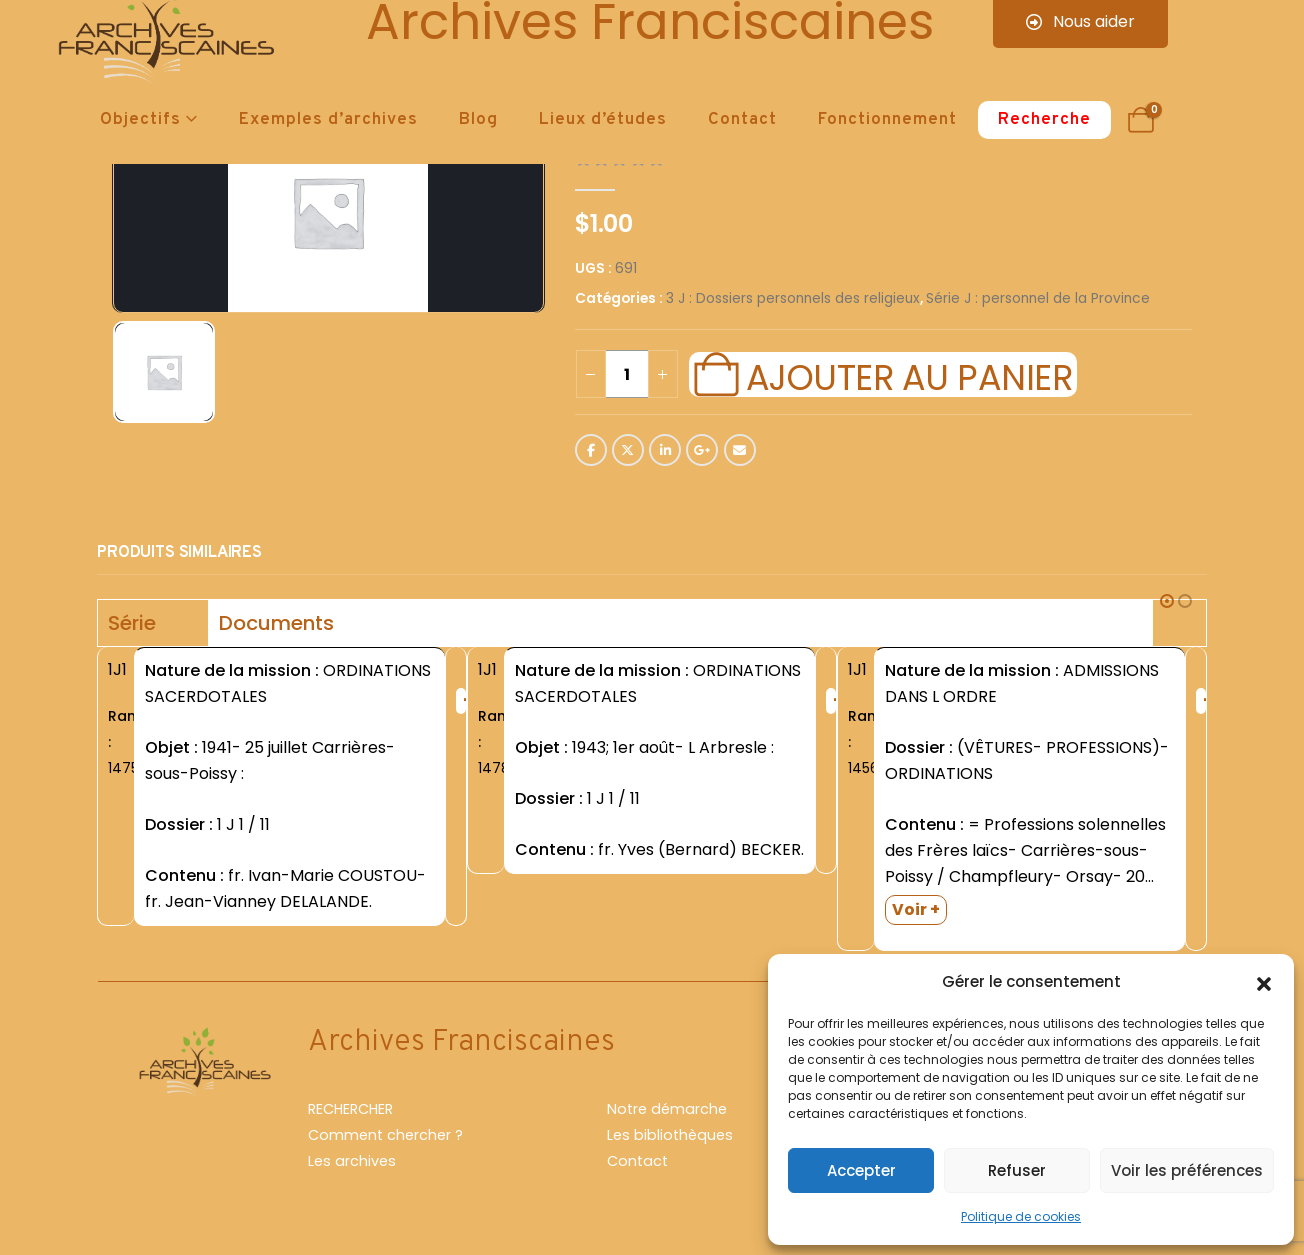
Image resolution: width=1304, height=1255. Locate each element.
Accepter (861, 1170)
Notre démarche (667, 1109)
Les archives (352, 1161)
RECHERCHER (350, 1109)
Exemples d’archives (328, 120)
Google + (702, 450)
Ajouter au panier (909, 375)
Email (740, 450)
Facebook (591, 450)
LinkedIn (665, 450)
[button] (1264, 982)
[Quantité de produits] (627, 374)
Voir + (916, 909)
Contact (742, 120)
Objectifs (140, 120)
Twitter (628, 450)
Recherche (1044, 120)
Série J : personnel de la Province (1038, 298)
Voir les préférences (1187, 1170)
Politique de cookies (1021, 1216)
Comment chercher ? (385, 1135)
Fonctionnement (887, 120)
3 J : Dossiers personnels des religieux (793, 298)
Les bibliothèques (670, 1135)
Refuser (1017, 1170)
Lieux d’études (603, 120)
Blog (478, 120)
